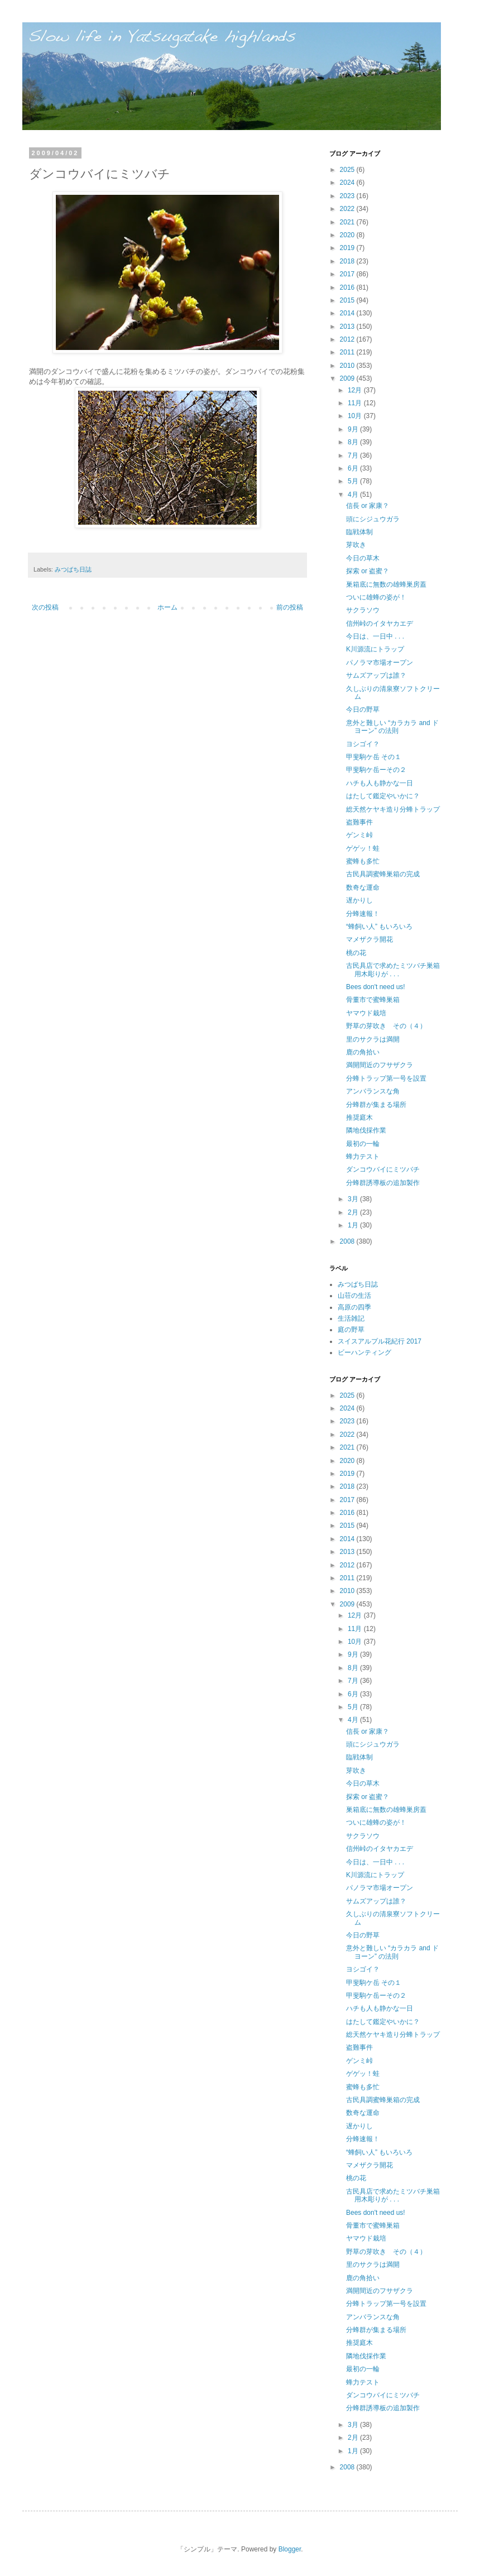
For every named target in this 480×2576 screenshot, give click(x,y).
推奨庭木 (359, 1117)
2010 (348, 366)
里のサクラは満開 (373, 1039)
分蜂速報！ (363, 914)
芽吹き (356, 545)
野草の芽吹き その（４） (386, 1026)
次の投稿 (45, 607)
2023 (348, 196)
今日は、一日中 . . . (375, 636)
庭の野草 (351, 1329)
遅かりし (359, 900)
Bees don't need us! (375, 987)
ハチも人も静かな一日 (379, 783)
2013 (348, 326)
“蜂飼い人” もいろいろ (379, 926)
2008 (348, 1241)
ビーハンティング (364, 1352)
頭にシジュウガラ (373, 519)
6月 (354, 468)
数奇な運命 (363, 887)
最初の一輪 (363, 1144)
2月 (354, 1212)
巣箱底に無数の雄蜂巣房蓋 (386, 584)
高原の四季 (354, 1307)
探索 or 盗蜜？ (367, 571)
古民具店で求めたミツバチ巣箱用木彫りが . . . (393, 969)
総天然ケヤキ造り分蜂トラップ (393, 809)
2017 (348, 274)
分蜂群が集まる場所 (376, 1105)
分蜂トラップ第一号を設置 (386, 1078)
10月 (356, 416)
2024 (348, 182)
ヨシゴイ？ (363, 744)
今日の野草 (363, 709)
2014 (348, 313)
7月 (354, 455)
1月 (354, 1225)
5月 (354, 481)
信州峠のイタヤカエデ (379, 623)
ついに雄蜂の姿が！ (376, 597)
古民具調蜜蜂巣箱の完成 (383, 874)
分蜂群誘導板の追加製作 (383, 1183)
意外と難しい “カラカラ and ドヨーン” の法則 (392, 727)
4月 (354, 494)
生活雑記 (351, 1318)
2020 (348, 235)
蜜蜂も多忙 (363, 861)
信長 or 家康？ (367, 506)
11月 (356, 403)
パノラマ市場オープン (379, 662)
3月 (354, 1199)
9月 (354, 429)
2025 (348, 170)
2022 (348, 209)
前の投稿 (289, 607)
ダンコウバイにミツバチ (383, 1169)
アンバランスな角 (373, 1091)
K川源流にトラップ (375, 649)
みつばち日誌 (73, 569)
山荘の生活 (354, 1295)
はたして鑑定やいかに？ (383, 796)
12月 (356, 390)
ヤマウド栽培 (366, 1013)
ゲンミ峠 (359, 835)
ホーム (167, 607)
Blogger (290, 2549)
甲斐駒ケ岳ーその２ (376, 770)
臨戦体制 (359, 532)
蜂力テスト (363, 1156)
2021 (348, 222)
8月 (354, 442)
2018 (348, 261)
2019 (348, 248)
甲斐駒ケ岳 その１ (373, 757)
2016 (348, 287)
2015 (348, 300)
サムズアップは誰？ (376, 675)
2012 (348, 339)
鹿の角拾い (363, 1052)
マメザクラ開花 (369, 939)
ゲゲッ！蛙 (363, 848)
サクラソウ (363, 610)
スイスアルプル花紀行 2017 (379, 1341)
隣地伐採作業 (366, 1130)
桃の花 (356, 953)
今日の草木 (363, 558)
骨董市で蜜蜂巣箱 (373, 1000)
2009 (348, 378)
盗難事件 (359, 822)
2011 (348, 352)
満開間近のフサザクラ (379, 1065)
